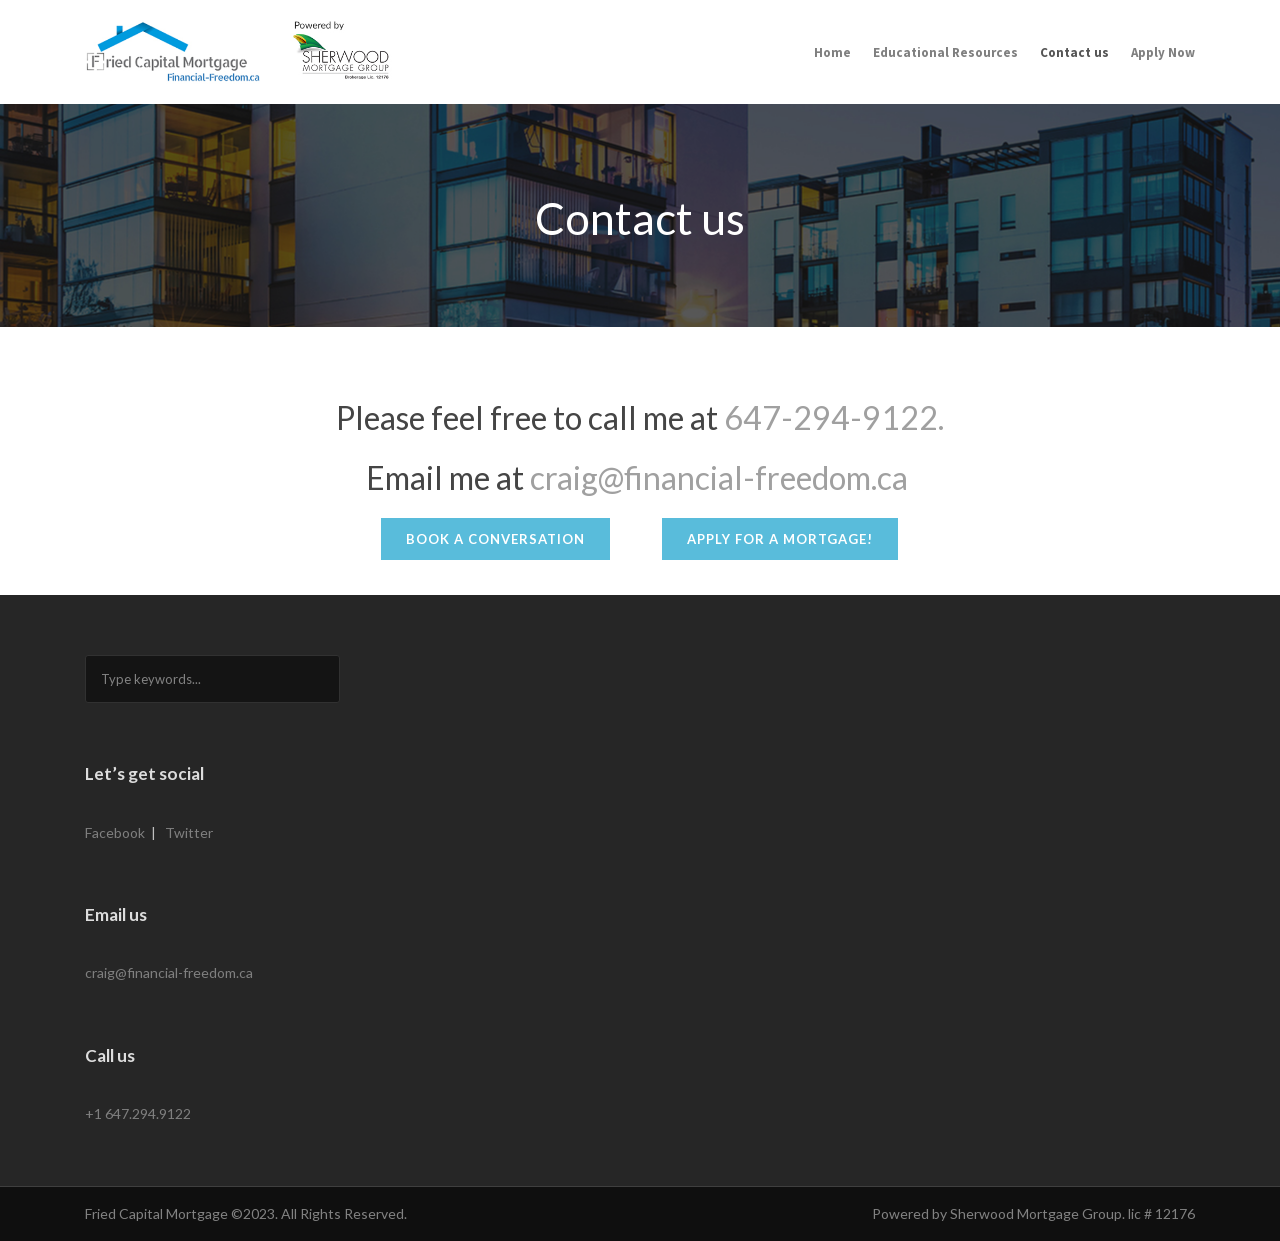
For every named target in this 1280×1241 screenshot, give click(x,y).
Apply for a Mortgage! (780, 539)
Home (832, 52)
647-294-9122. (834, 417)
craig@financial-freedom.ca (719, 477)
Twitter (189, 832)
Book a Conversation (495, 539)
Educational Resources (945, 52)
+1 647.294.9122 (138, 1113)
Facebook (115, 832)
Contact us (1074, 52)
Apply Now (1163, 52)
